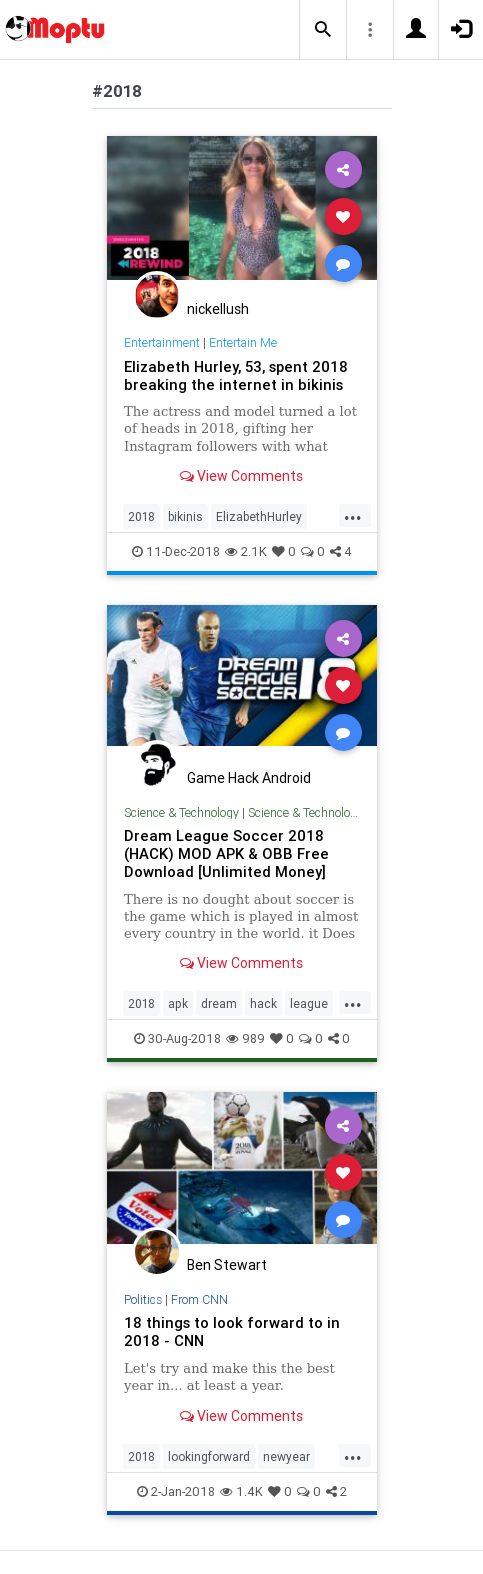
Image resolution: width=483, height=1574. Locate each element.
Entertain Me (243, 342)
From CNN (199, 1299)
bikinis (185, 516)
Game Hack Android (249, 778)
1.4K (241, 1491)
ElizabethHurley (259, 516)
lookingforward (209, 1456)
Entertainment (162, 342)
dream (219, 1003)
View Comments (241, 476)
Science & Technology (181, 812)
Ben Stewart (227, 1265)
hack (263, 1003)
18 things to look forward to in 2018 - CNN (232, 1331)
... (353, 515)
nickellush (218, 309)
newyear (286, 1456)
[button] (323, 30)
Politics (143, 1299)
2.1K (246, 551)
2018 (141, 516)
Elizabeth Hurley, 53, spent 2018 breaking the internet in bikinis (236, 375)
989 (245, 1038)
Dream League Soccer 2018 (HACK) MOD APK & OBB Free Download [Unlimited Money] (226, 853)
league (309, 1003)
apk (178, 1003)
